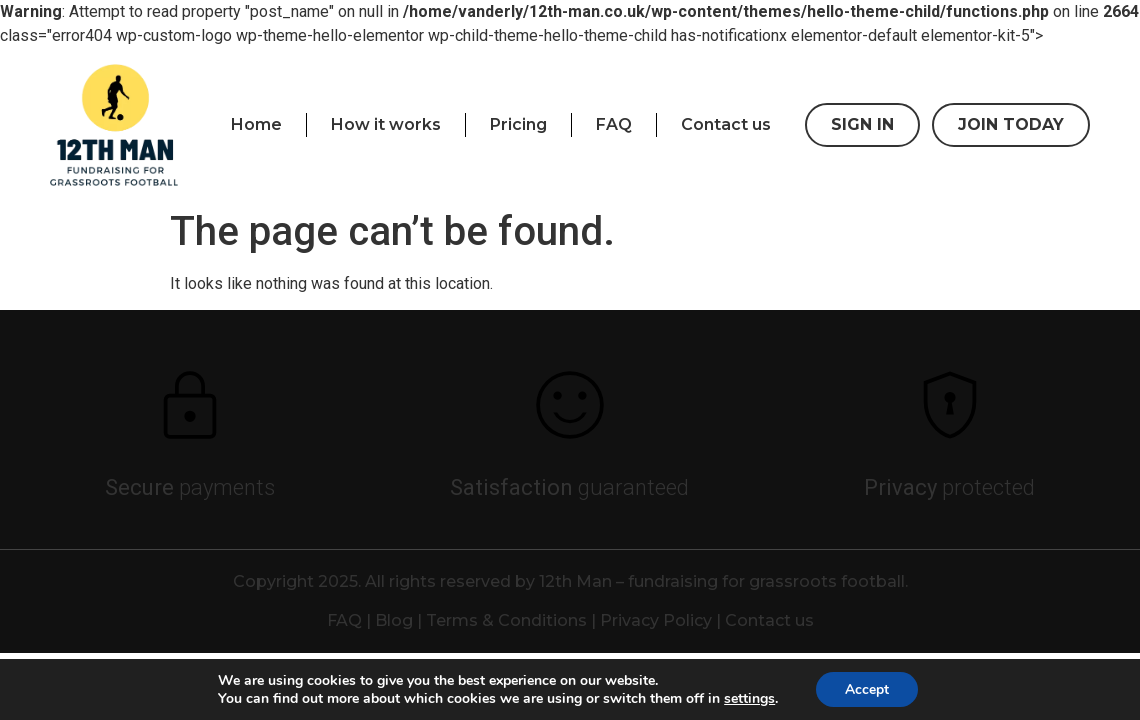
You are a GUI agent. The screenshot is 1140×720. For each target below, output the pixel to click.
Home (256, 124)
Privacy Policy (656, 620)
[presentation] (114, 125)
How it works (386, 124)
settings (748, 698)
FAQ (614, 124)
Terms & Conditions (506, 620)
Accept (867, 688)
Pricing (518, 124)
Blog (394, 620)
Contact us (726, 124)
